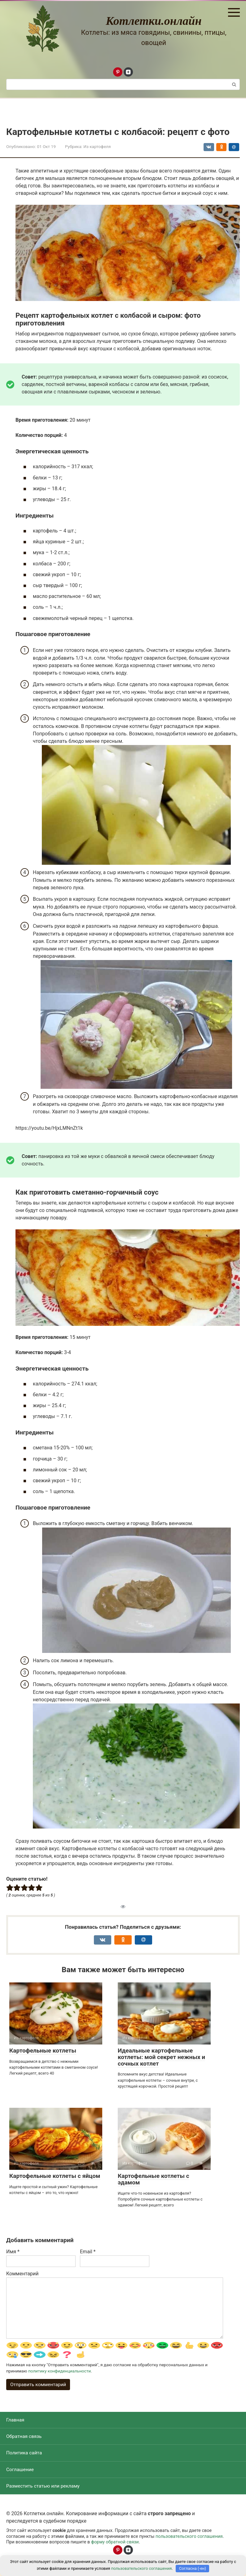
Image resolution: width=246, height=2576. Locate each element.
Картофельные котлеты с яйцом (54, 2175)
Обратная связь (24, 2438)
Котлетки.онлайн (153, 20)
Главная (15, 2421)
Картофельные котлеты (42, 2050)
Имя (13, 2252)
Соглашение (20, 2472)
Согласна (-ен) (192, 2568)
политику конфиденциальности (59, 2371)
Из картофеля (97, 146)
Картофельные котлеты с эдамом (153, 2179)
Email (87, 2252)
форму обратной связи (115, 2545)
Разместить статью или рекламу (44, 2489)
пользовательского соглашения (189, 2539)
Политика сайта (24, 2455)
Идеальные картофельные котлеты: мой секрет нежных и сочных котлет (161, 2057)
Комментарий (22, 2274)
